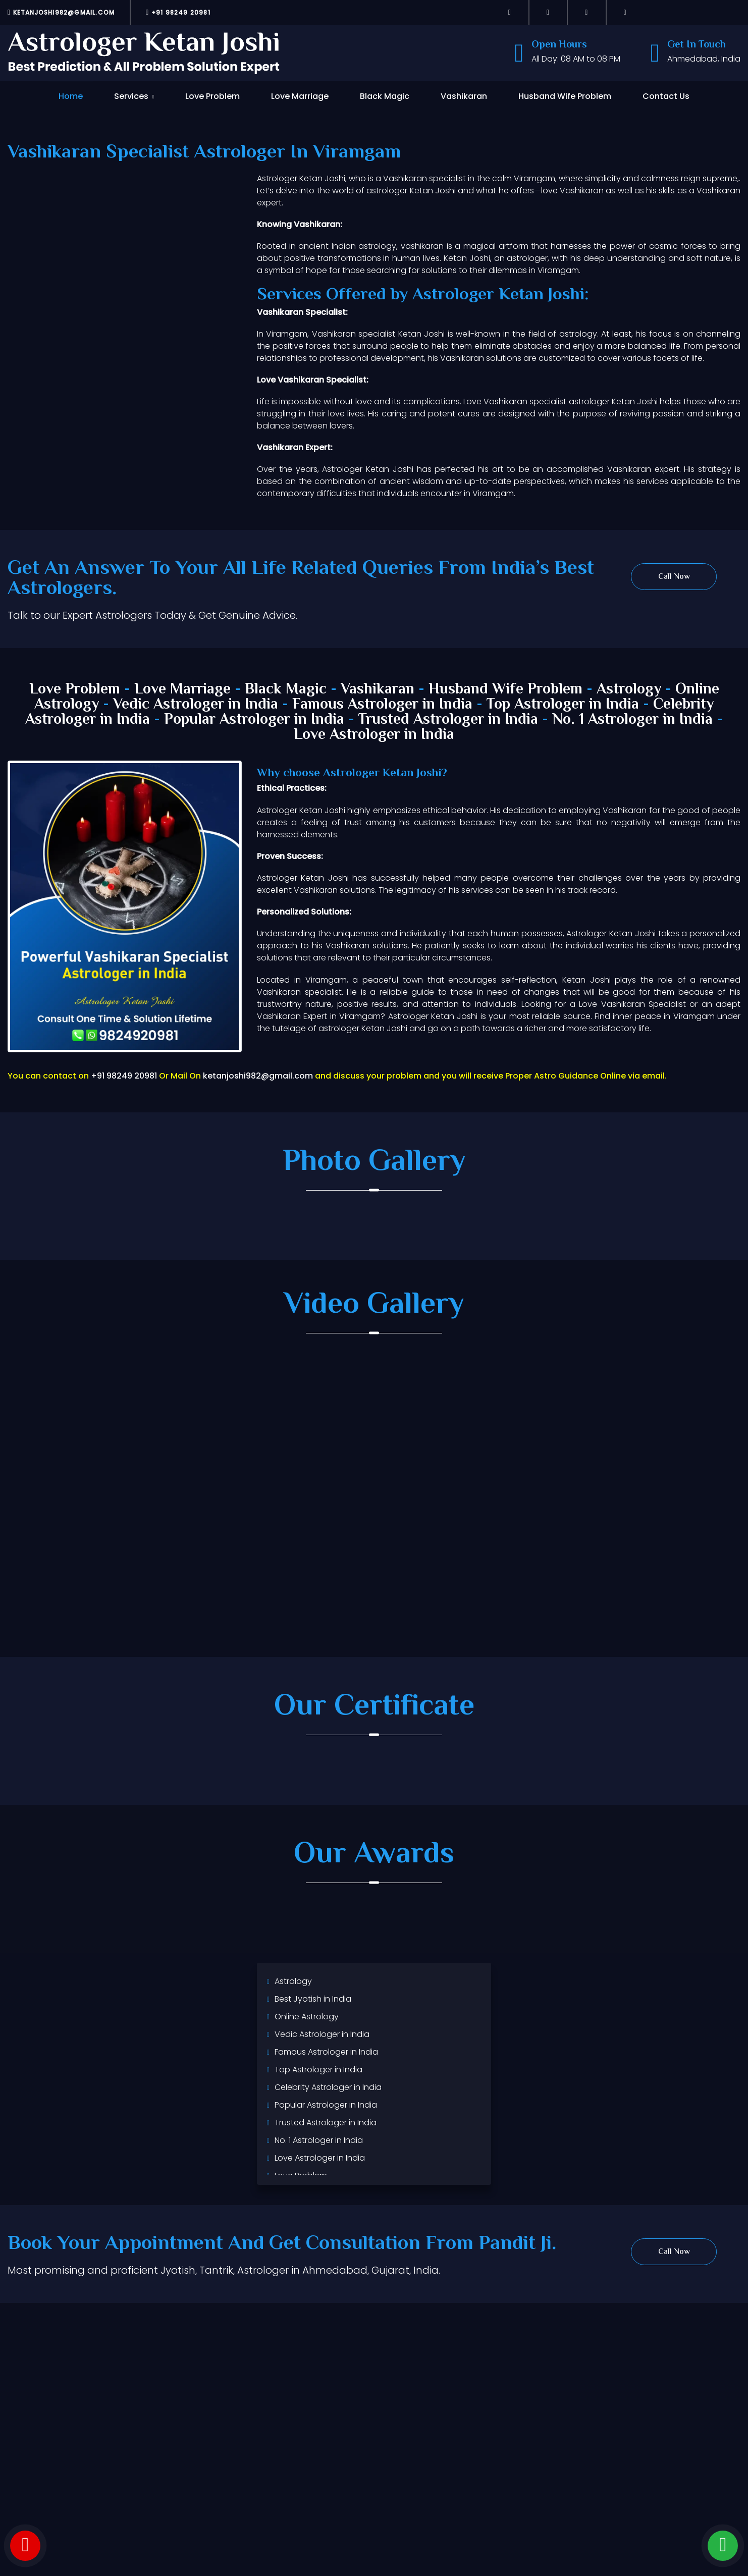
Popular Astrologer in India (254, 720)
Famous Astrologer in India (382, 705)
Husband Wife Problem (564, 96)
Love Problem (212, 96)
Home (71, 96)
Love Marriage (300, 96)
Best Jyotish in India (313, 1999)
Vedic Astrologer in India (195, 705)
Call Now (674, 577)
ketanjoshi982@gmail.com (61, 12)
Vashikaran (464, 96)
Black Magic (384, 96)
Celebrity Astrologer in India (328, 2087)
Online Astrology (307, 2016)
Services (131, 96)
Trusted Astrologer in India (448, 720)
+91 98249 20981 (178, 12)
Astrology (629, 690)
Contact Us (666, 96)
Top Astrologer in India (563, 705)
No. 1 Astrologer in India (632, 720)
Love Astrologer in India (374, 735)
